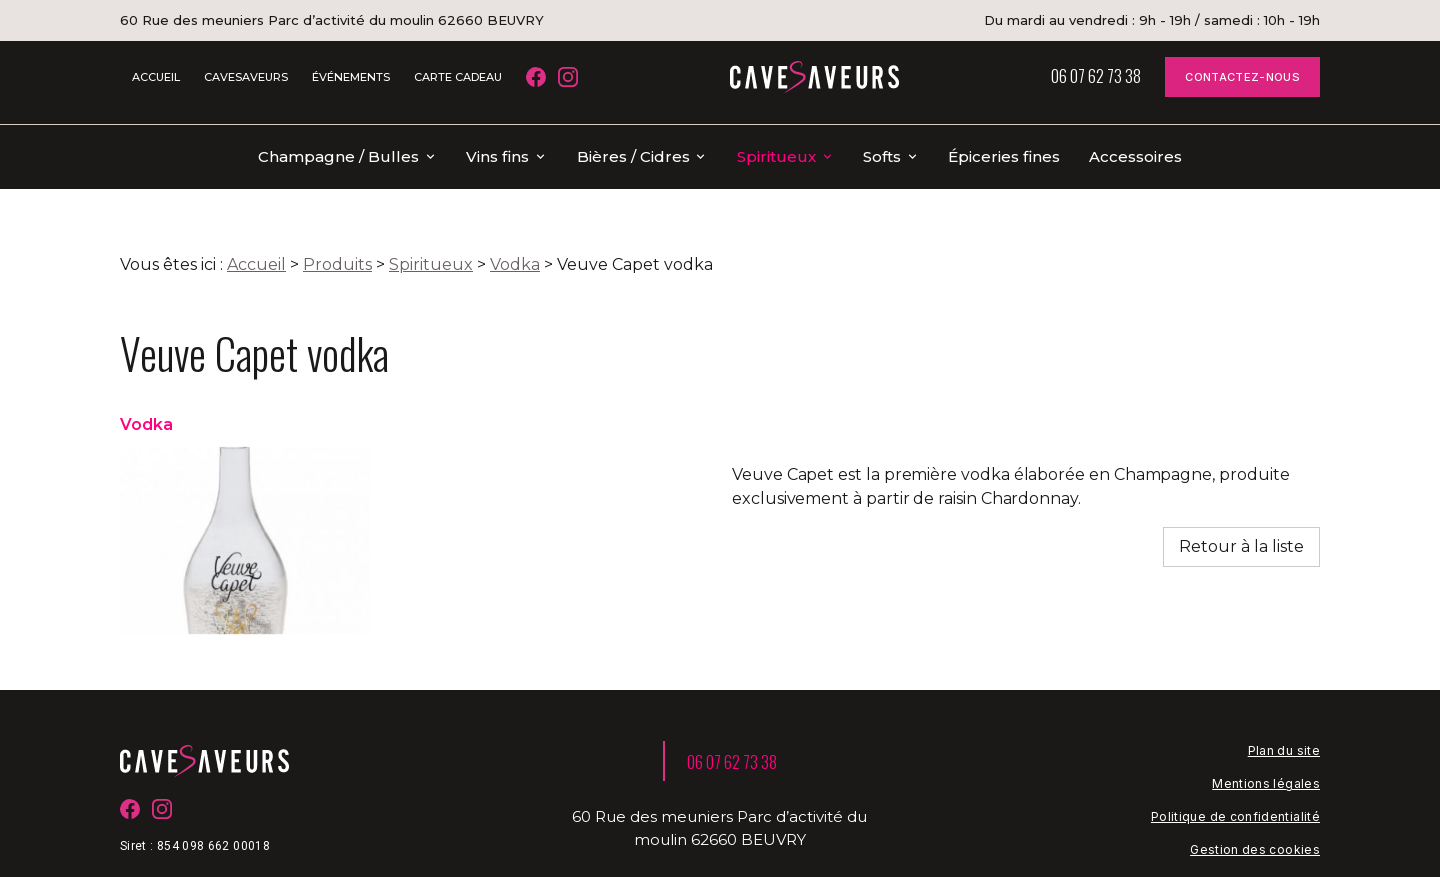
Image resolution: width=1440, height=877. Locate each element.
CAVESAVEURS (246, 77)
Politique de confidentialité (1235, 784)
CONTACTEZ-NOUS (1242, 77)
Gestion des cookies (1255, 817)
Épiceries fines (1004, 156)
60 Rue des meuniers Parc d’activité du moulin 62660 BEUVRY (332, 20)
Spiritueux (776, 156)
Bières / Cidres (633, 156)
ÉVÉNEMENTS (351, 77)
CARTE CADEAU (458, 77)
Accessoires (1135, 156)
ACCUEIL (156, 77)
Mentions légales (1266, 751)
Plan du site (1284, 718)
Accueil (256, 232)
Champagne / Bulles (338, 156)
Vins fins (497, 156)
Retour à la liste (1241, 514)
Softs (882, 156)
